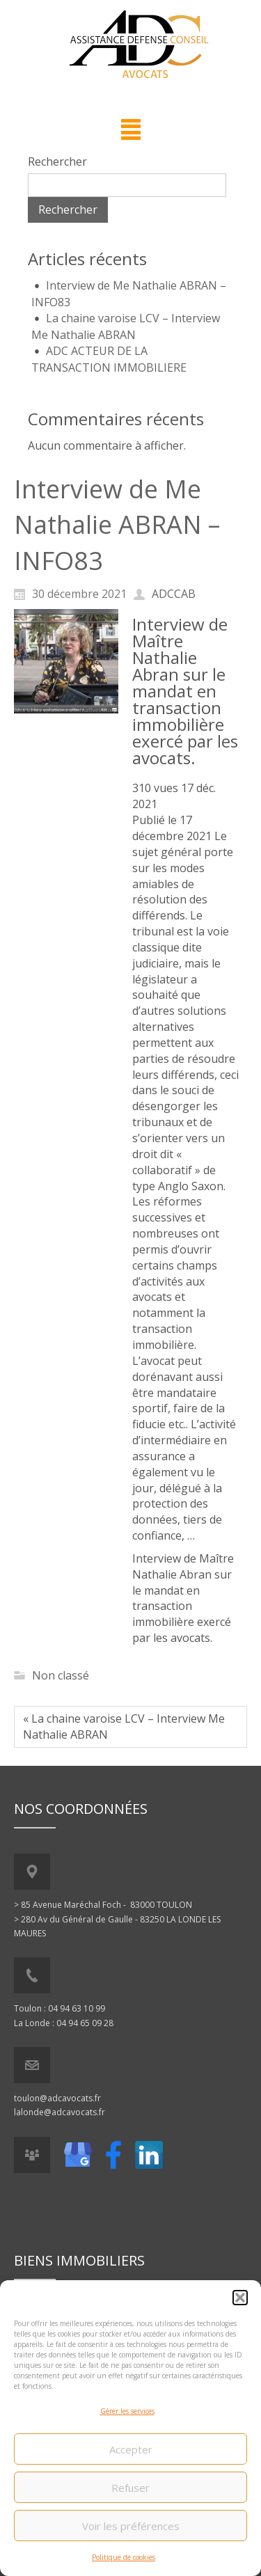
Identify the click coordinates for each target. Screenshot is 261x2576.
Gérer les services (127, 2413)
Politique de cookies (123, 2559)
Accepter (130, 2451)
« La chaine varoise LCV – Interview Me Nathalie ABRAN (124, 1726)
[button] (240, 2300)
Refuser (130, 2489)
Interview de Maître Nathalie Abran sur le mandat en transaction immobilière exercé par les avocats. (185, 691)
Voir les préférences (131, 2527)
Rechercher (57, 161)
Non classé (60, 1675)
